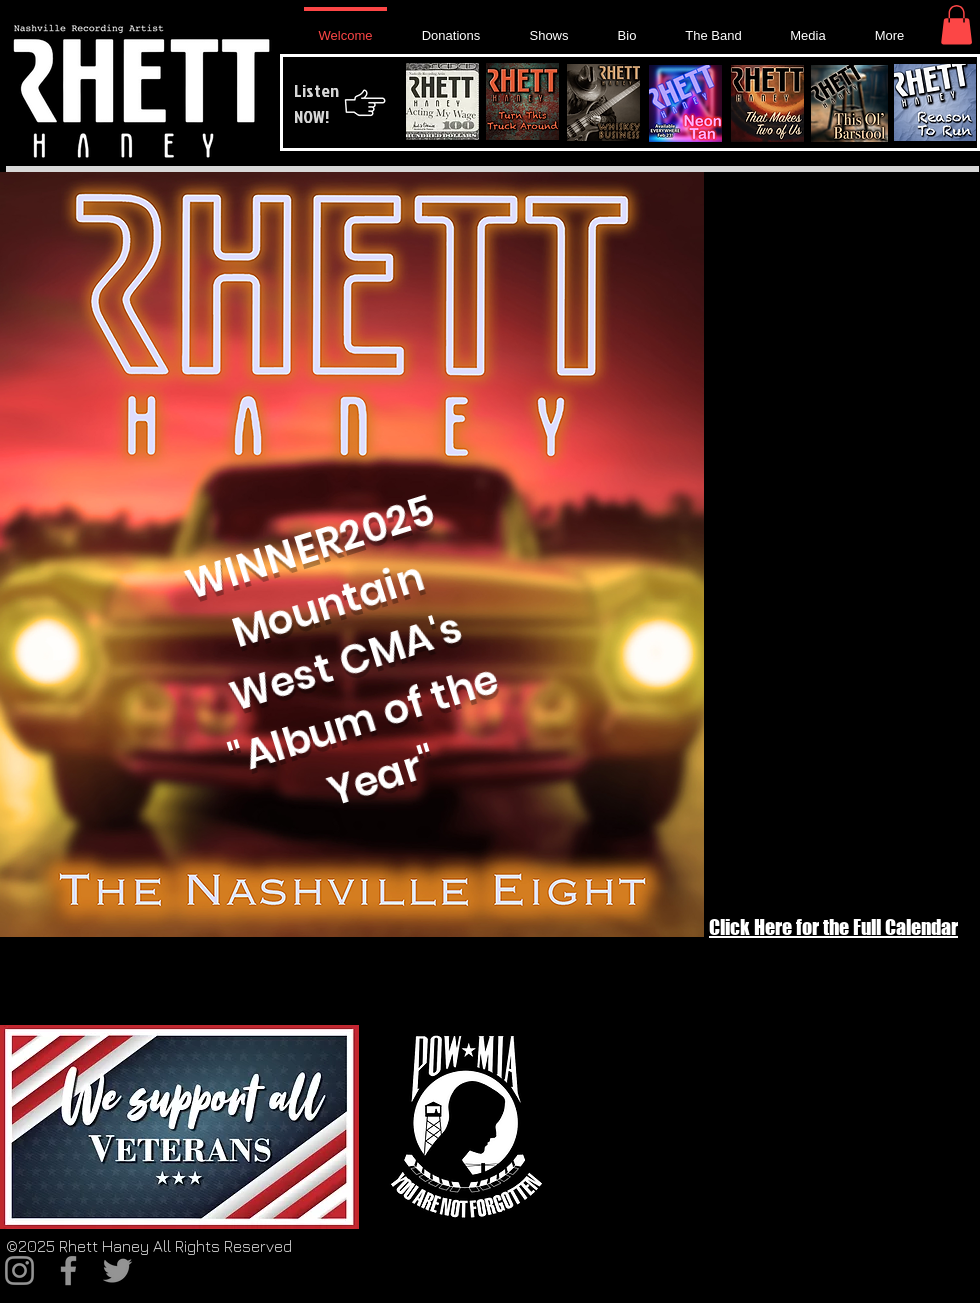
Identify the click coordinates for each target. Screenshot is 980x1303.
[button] (956, 24)
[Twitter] (117, 1270)
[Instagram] (19, 1270)
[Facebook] (68, 1270)
